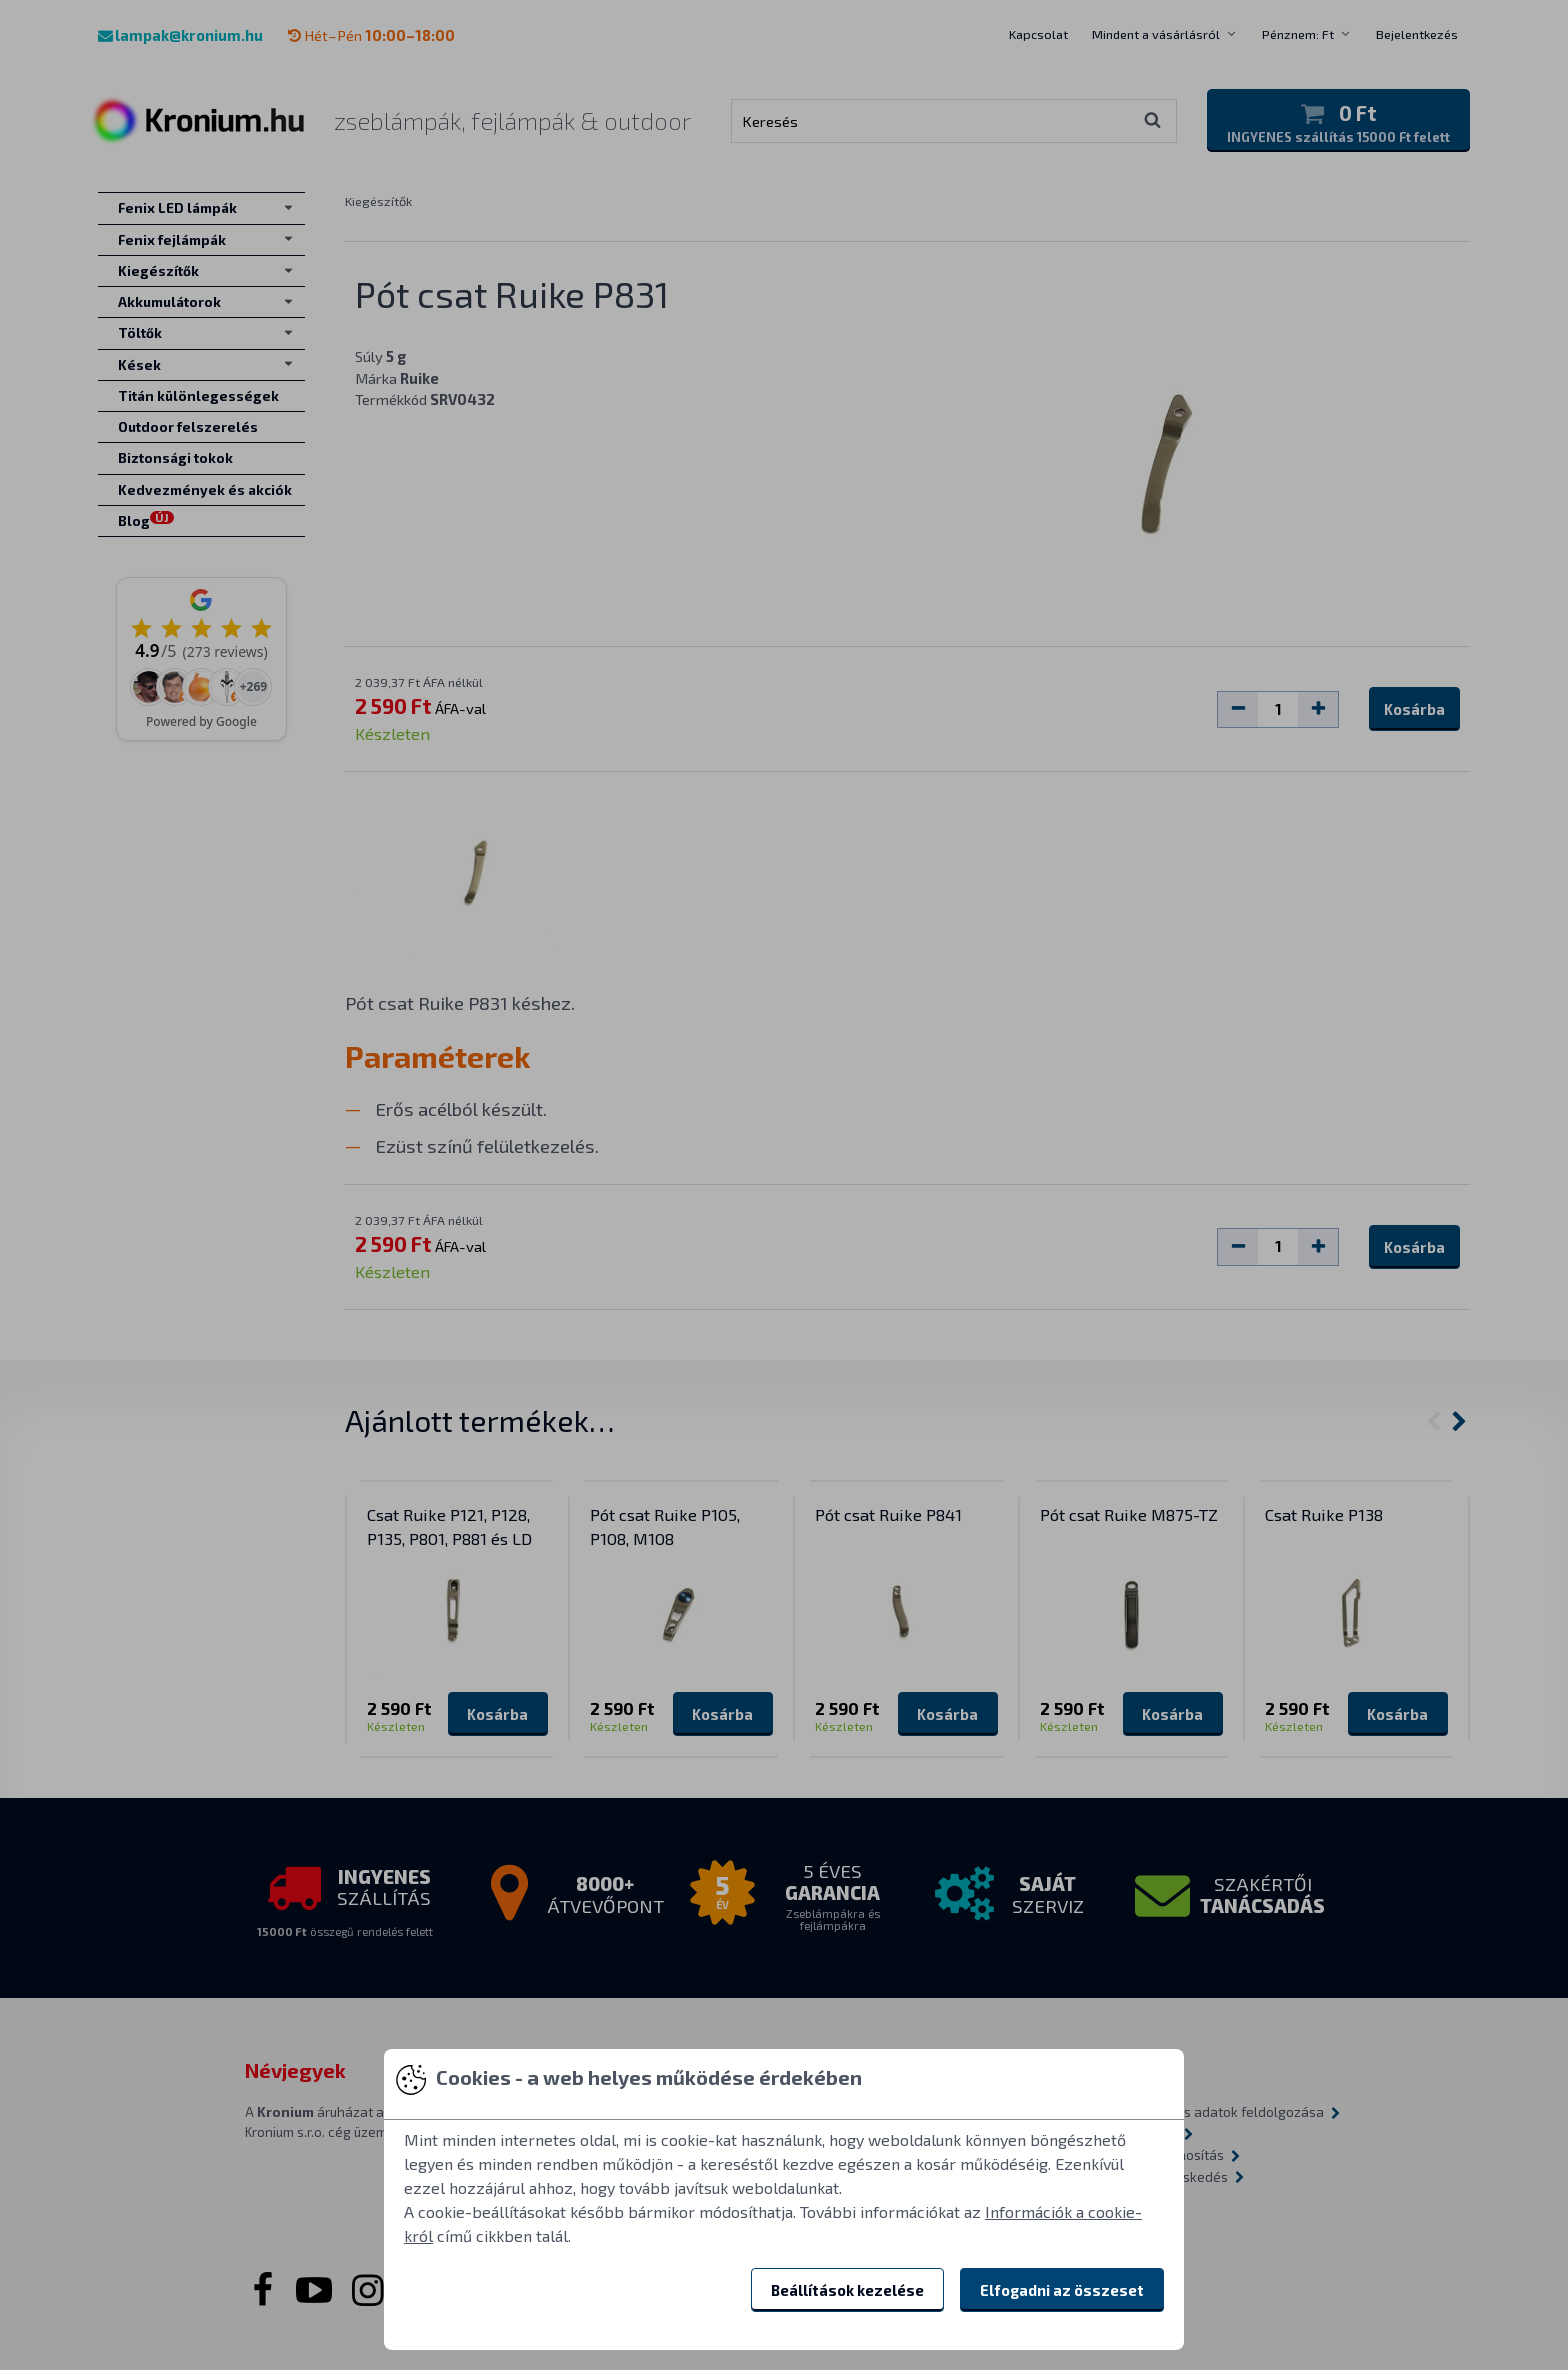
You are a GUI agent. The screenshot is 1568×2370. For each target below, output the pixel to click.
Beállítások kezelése (847, 2290)
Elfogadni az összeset (1062, 2290)
